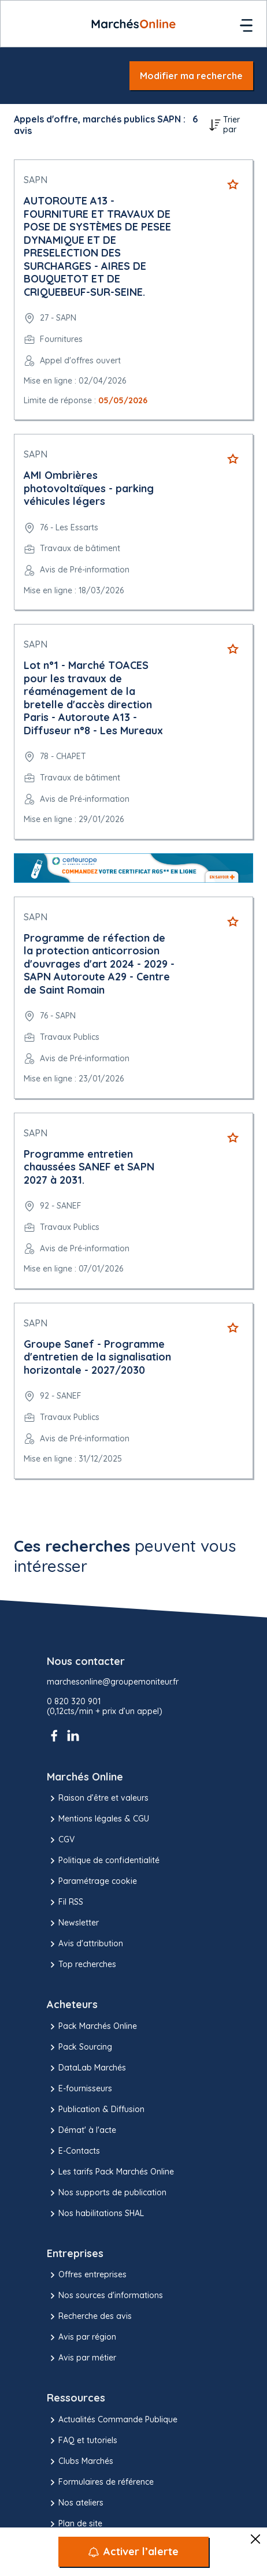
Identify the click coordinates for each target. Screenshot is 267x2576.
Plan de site (74, 2524)
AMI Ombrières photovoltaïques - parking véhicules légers (89, 488)
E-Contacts (73, 2151)
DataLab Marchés (86, 2068)
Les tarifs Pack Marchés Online (110, 2172)
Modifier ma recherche (191, 75)
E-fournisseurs (79, 2089)
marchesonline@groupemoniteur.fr (113, 1682)
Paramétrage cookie (92, 1881)
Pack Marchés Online (92, 2026)
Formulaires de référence (100, 2482)
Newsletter (73, 1923)
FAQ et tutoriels (82, 2441)
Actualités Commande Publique (112, 2420)
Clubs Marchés (80, 2461)
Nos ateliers (75, 2503)
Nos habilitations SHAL (95, 2214)
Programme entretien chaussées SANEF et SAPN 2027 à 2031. (89, 1167)
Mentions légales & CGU (98, 1819)
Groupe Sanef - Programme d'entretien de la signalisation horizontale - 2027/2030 (97, 1357)
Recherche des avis (89, 2316)
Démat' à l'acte (81, 2130)
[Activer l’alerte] (133, 2552)
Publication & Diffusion (95, 2110)
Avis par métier (81, 2358)
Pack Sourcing (79, 2047)
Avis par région (81, 2337)
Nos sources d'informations (105, 2296)
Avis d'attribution (85, 1944)
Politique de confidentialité (103, 1861)
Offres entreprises (87, 2275)
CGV (61, 1840)
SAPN (35, 179)
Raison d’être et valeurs (98, 1798)
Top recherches (81, 1965)
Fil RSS (65, 1902)
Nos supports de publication (106, 2193)
